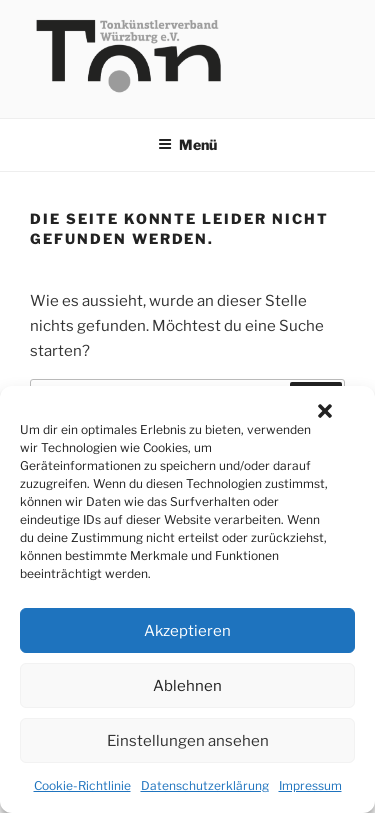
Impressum (310, 785)
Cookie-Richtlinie (82, 785)
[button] (325, 411)
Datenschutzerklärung (205, 785)
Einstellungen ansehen (188, 741)
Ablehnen (187, 686)
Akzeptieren (187, 631)
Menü (187, 144)
